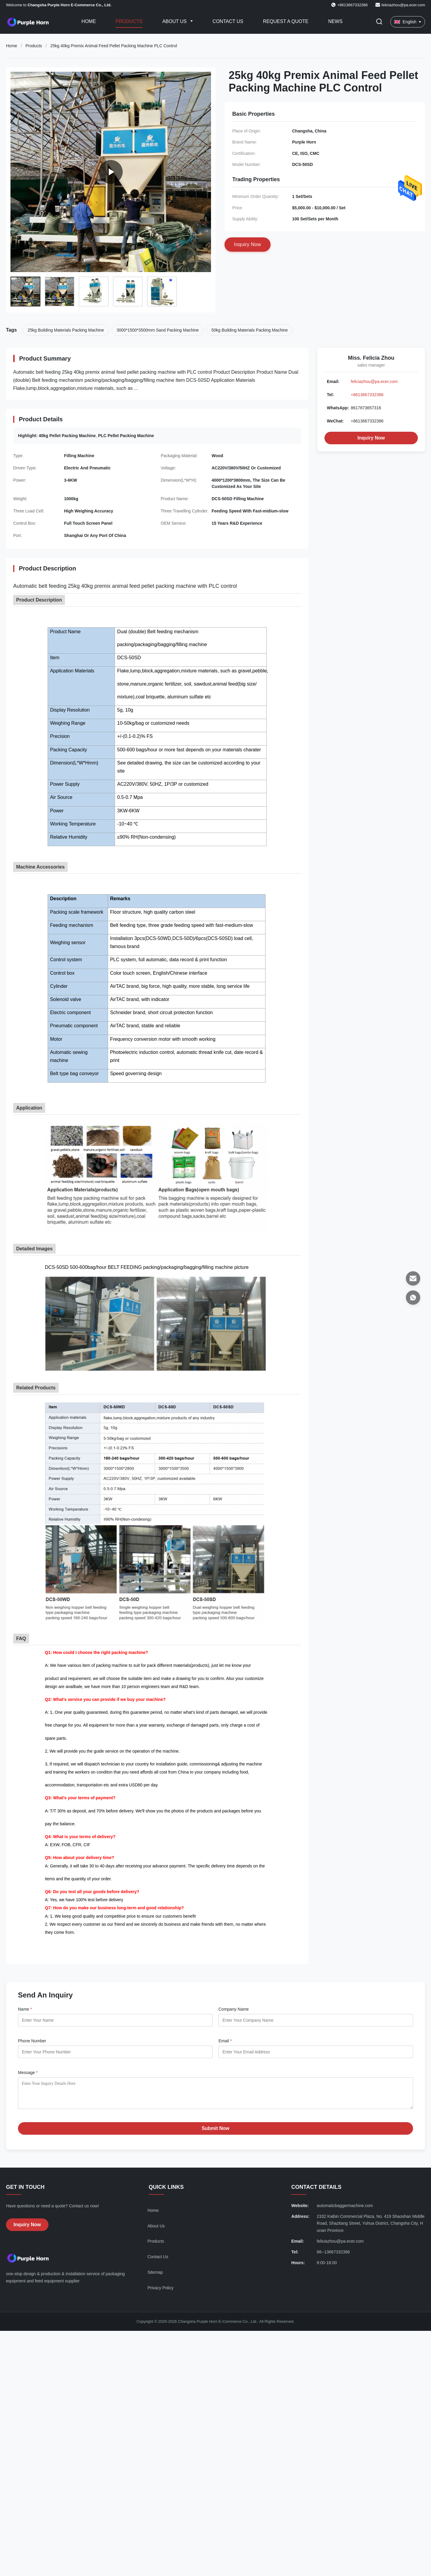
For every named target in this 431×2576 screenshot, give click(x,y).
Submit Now (215, 2132)
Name (25, 2009)
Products (129, 21)
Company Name (233, 2009)
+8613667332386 (367, 394)
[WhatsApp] (413, 1297)
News (335, 21)
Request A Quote (286, 21)
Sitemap (155, 2276)
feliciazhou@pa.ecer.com (403, 5)
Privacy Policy (161, 2292)
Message (28, 2072)
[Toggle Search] (379, 22)
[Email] (413, 1278)
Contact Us (228, 21)
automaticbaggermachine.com (345, 2210)
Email (225, 2040)
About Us (175, 21)
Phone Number (32, 2040)
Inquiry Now (371, 437)
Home (88, 21)
